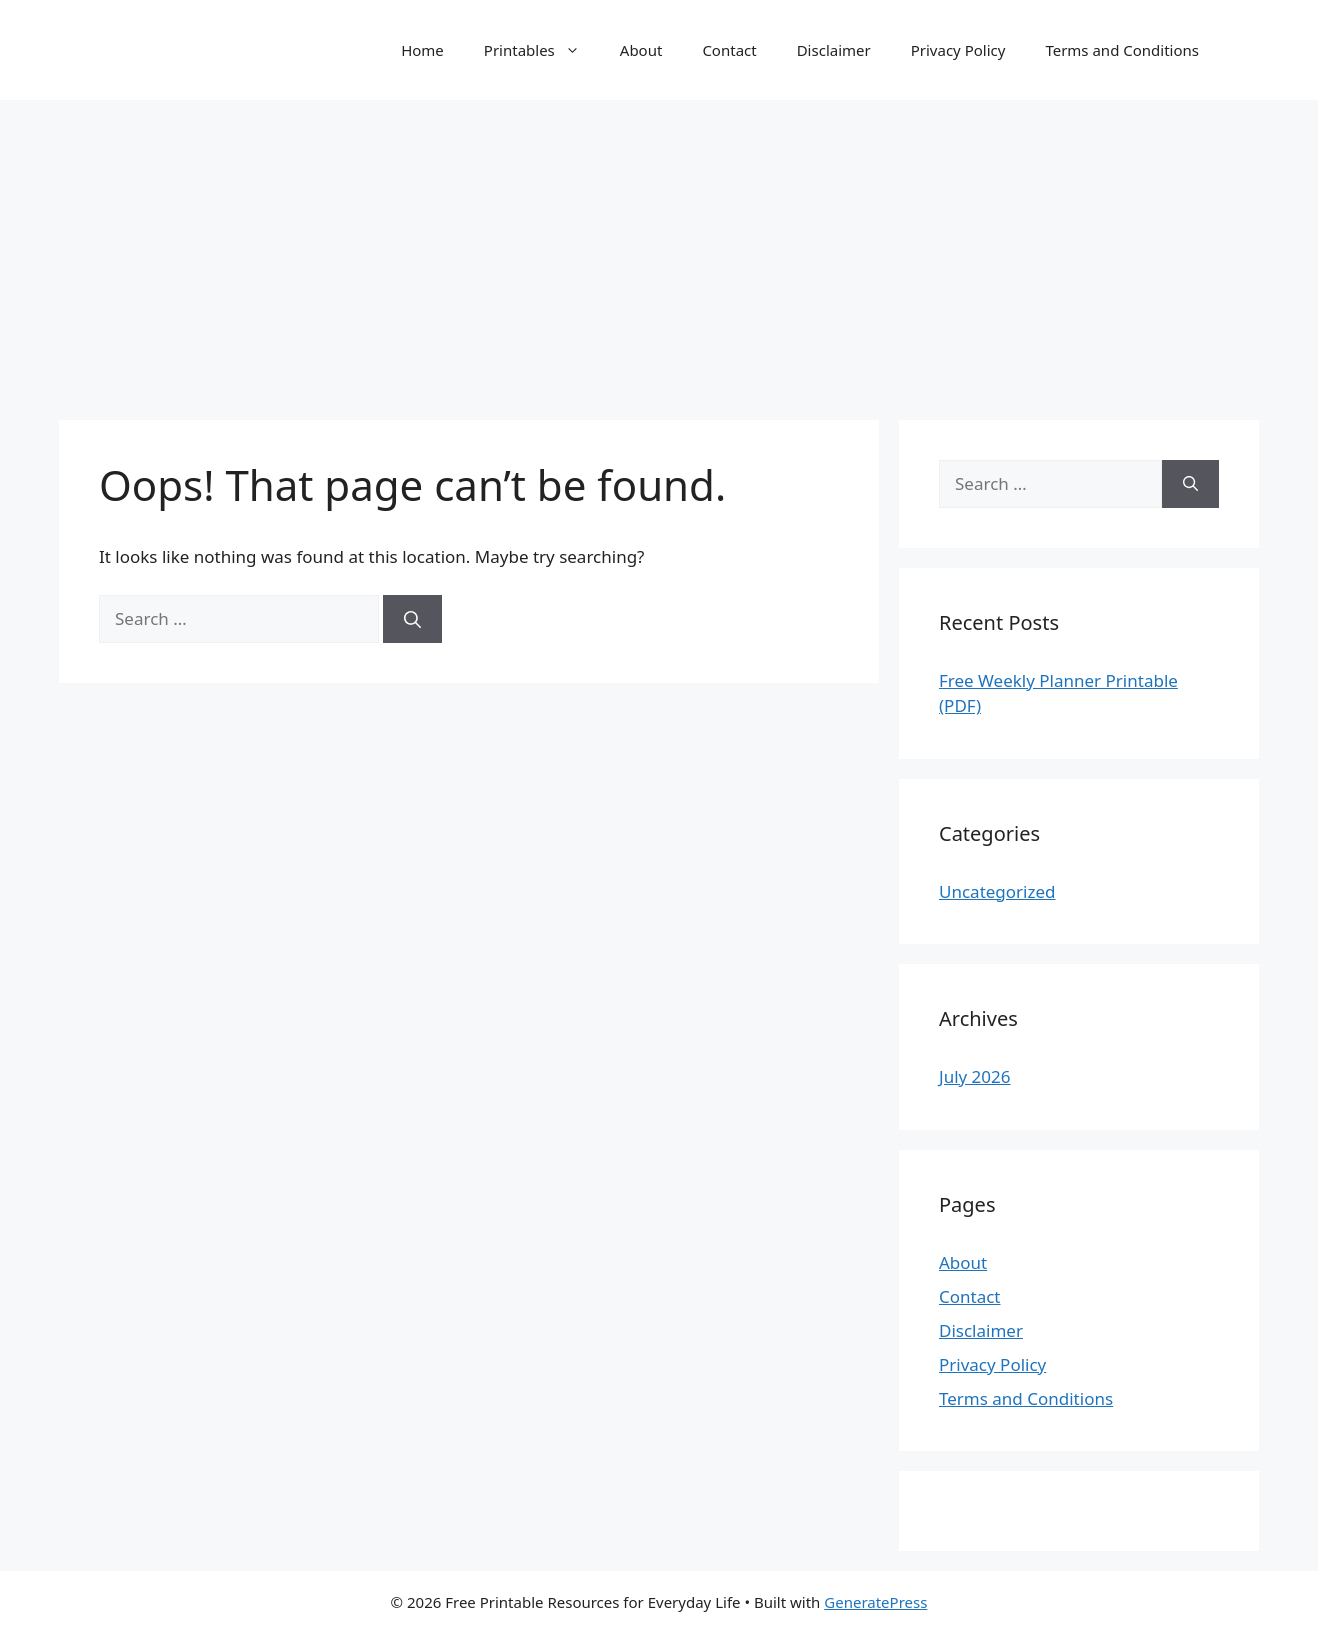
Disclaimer (834, 50)
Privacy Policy (958, 50)
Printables (542, 50)
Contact (729, 50)
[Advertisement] (659, 250)
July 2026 (975, 1076)
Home (422, 50)
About (641, 50)
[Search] (412, 619)
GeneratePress (875, 1602)
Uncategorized (997, 891)
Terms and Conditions (1122, 50)
